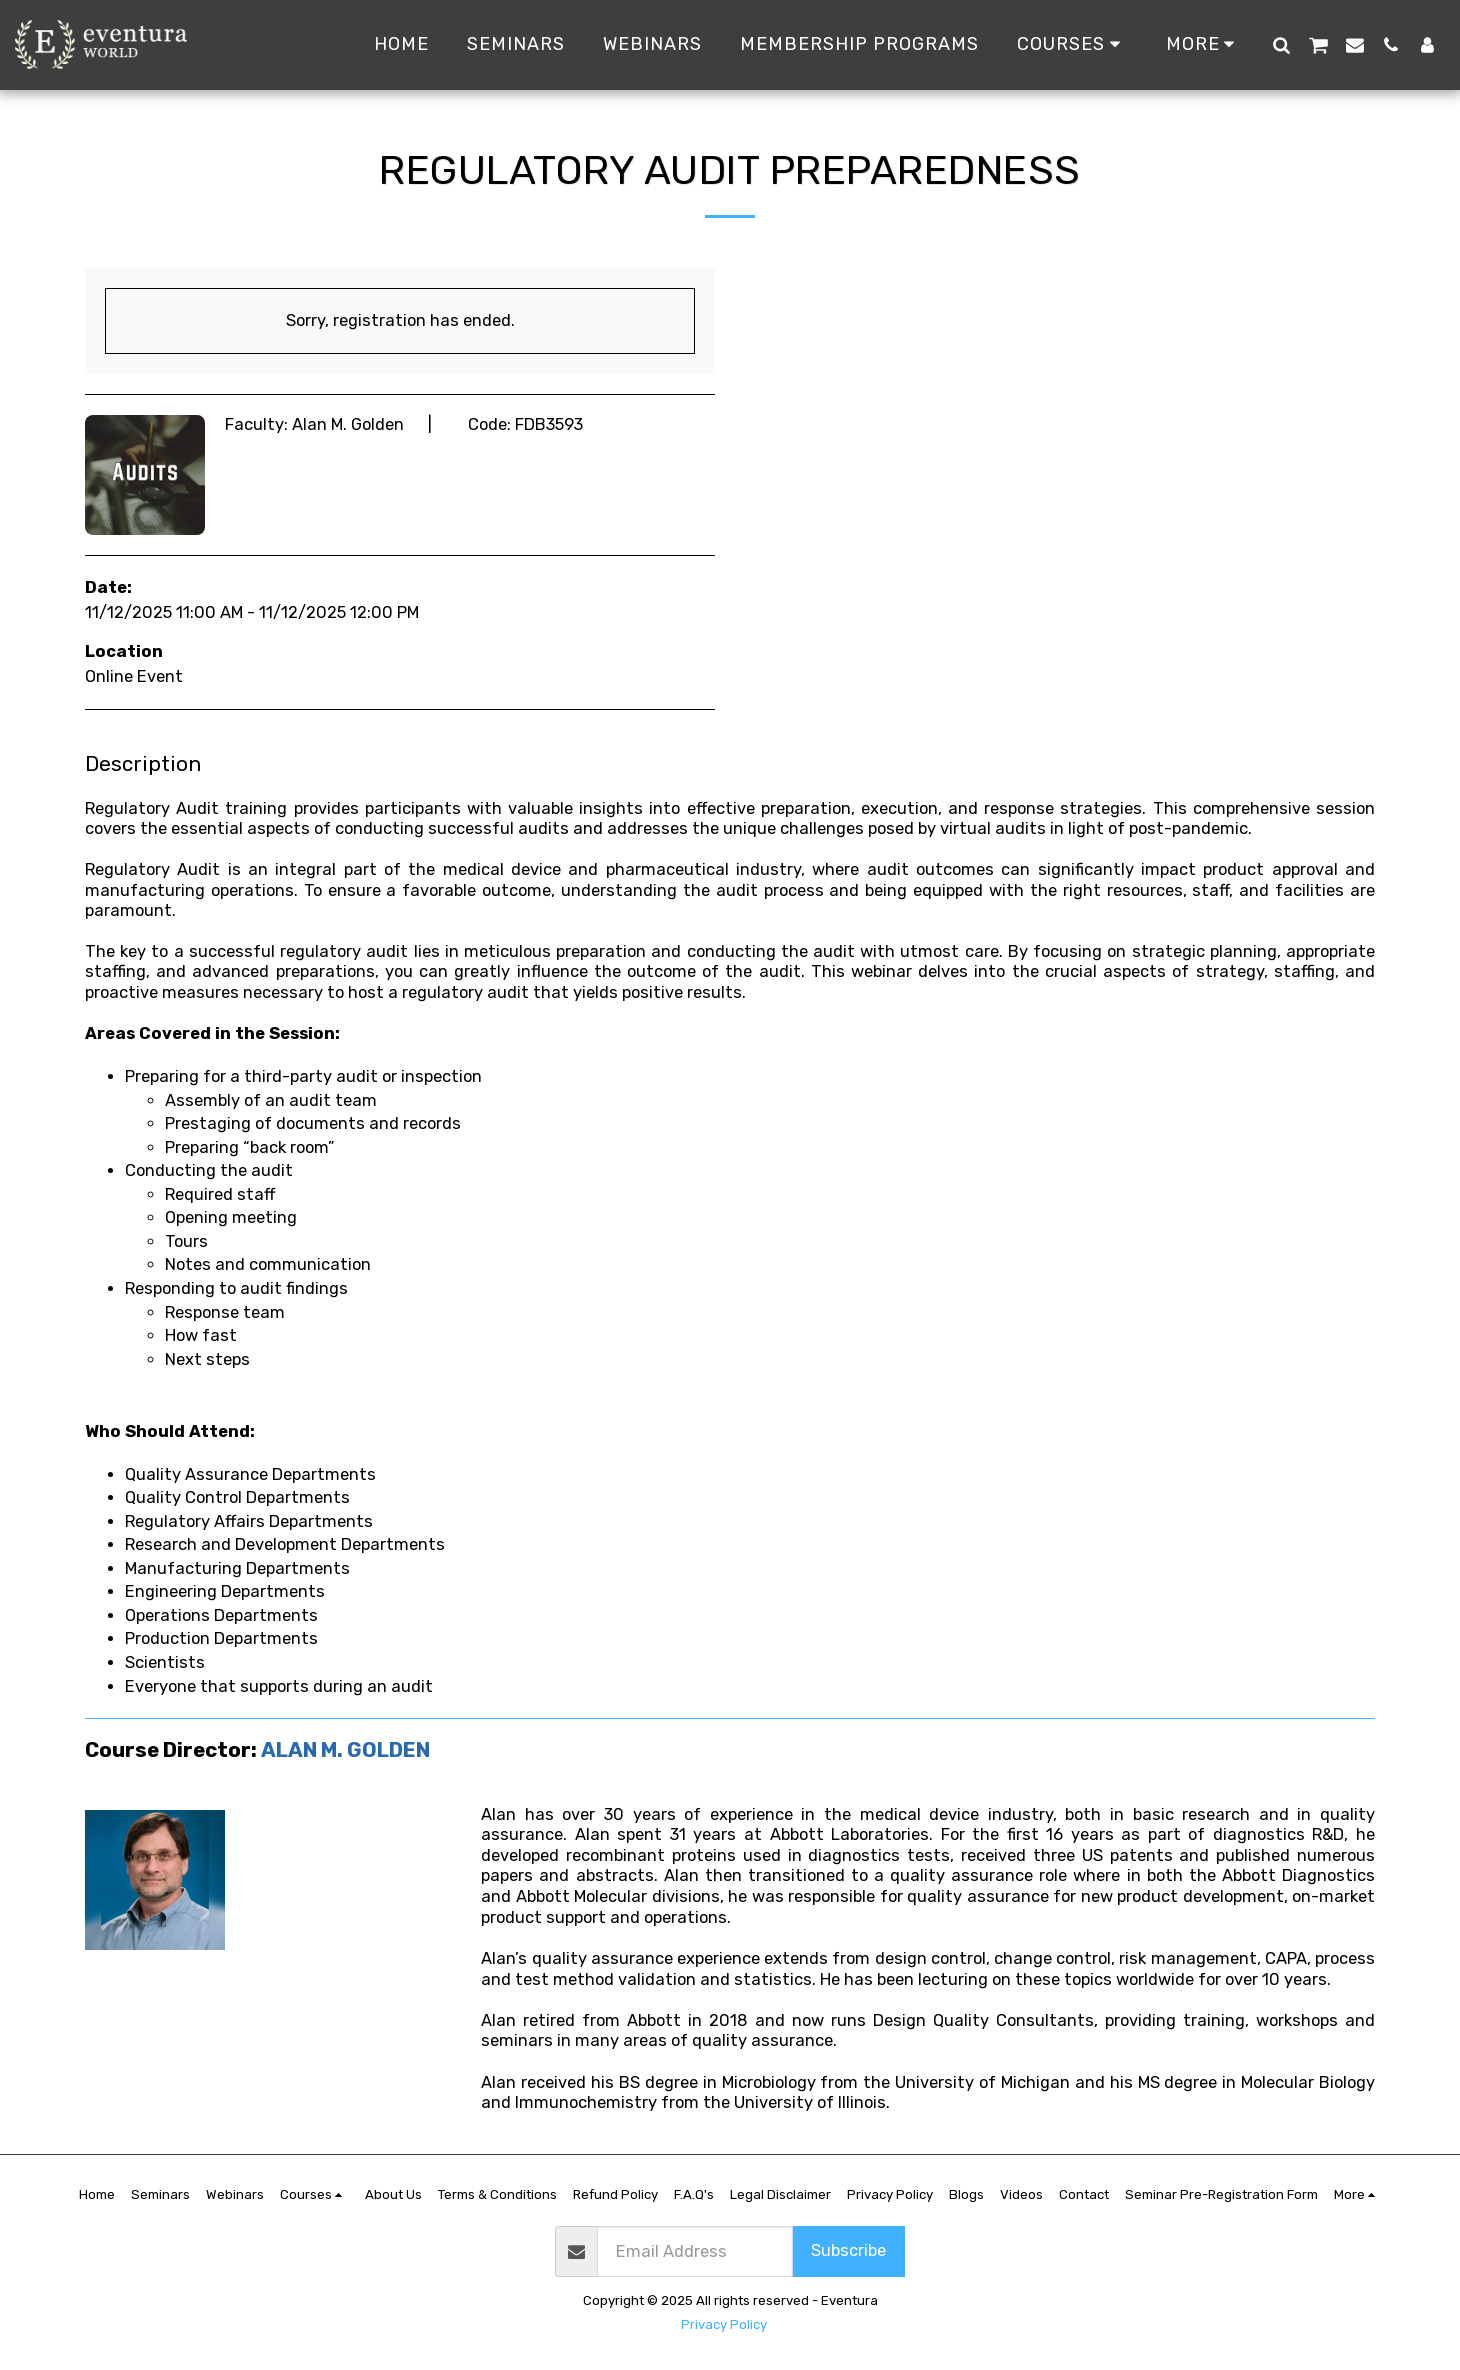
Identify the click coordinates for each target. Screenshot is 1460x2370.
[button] (1281, 44)
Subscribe (848, 2250)
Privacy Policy (724, 2324)
